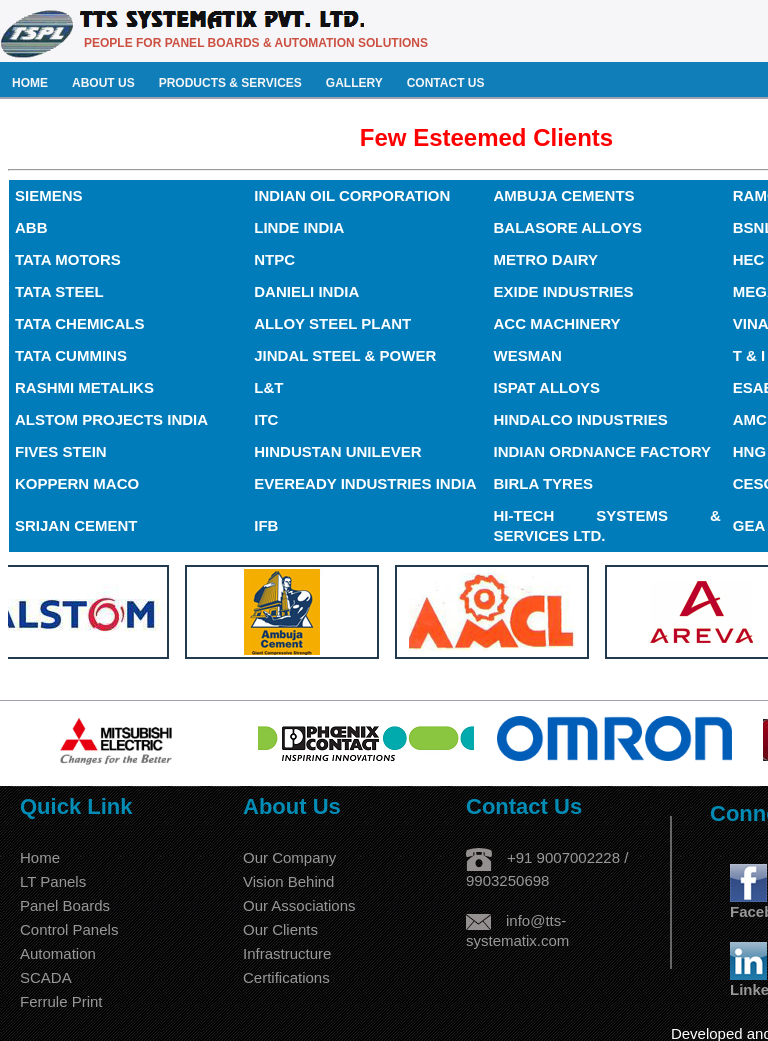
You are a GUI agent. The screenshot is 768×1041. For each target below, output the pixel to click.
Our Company (289, 857)
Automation (58, 953)
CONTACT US (446, 83)
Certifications (286, 977)
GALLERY (354, 83)
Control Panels (69, 929)
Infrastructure (287, 953)
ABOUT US (103, 83)
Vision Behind (288, 881)
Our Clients (280, 929)
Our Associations (299, 905)
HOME (30, 83)
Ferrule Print (61, 1001)
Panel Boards (65, 905)
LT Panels (53, 881)
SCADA (46, 977)
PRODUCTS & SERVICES (230, 83)
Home (40, 857)
